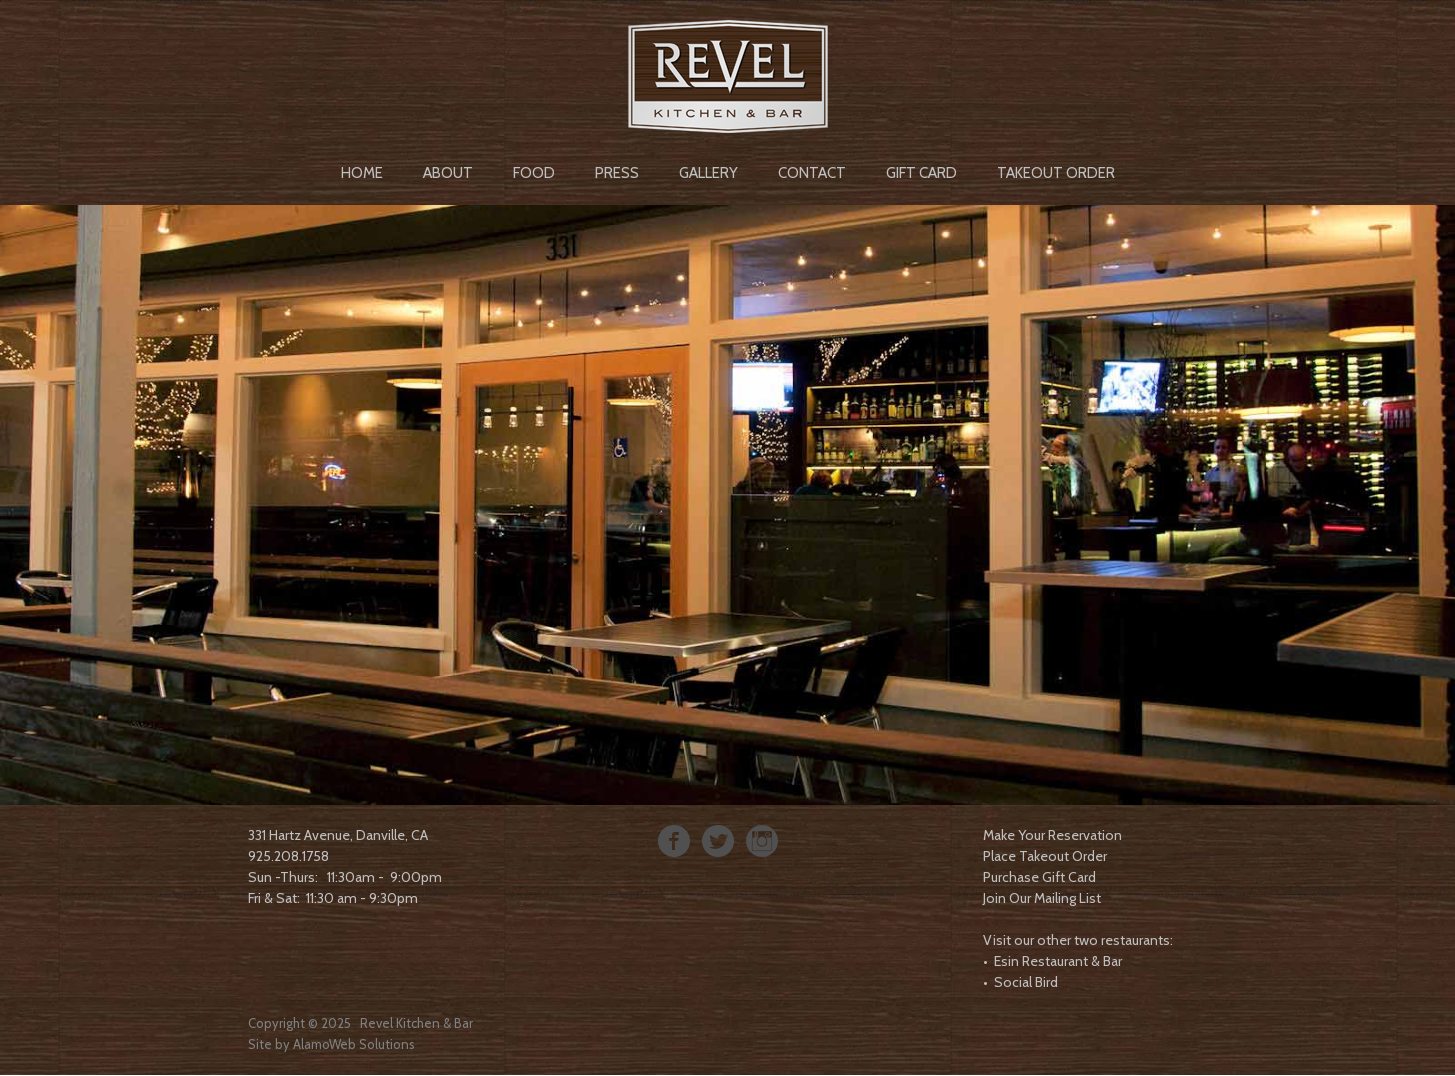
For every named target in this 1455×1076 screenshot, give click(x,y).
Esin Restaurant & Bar (1058, 961)
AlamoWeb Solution (351, 1044)
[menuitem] (362, 171)
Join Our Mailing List (1042, 898)
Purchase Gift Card (1039, 877)
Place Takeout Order (1045, 856)
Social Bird (1026, 982)
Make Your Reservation (1052, 835)
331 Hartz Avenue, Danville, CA (338, 835)
